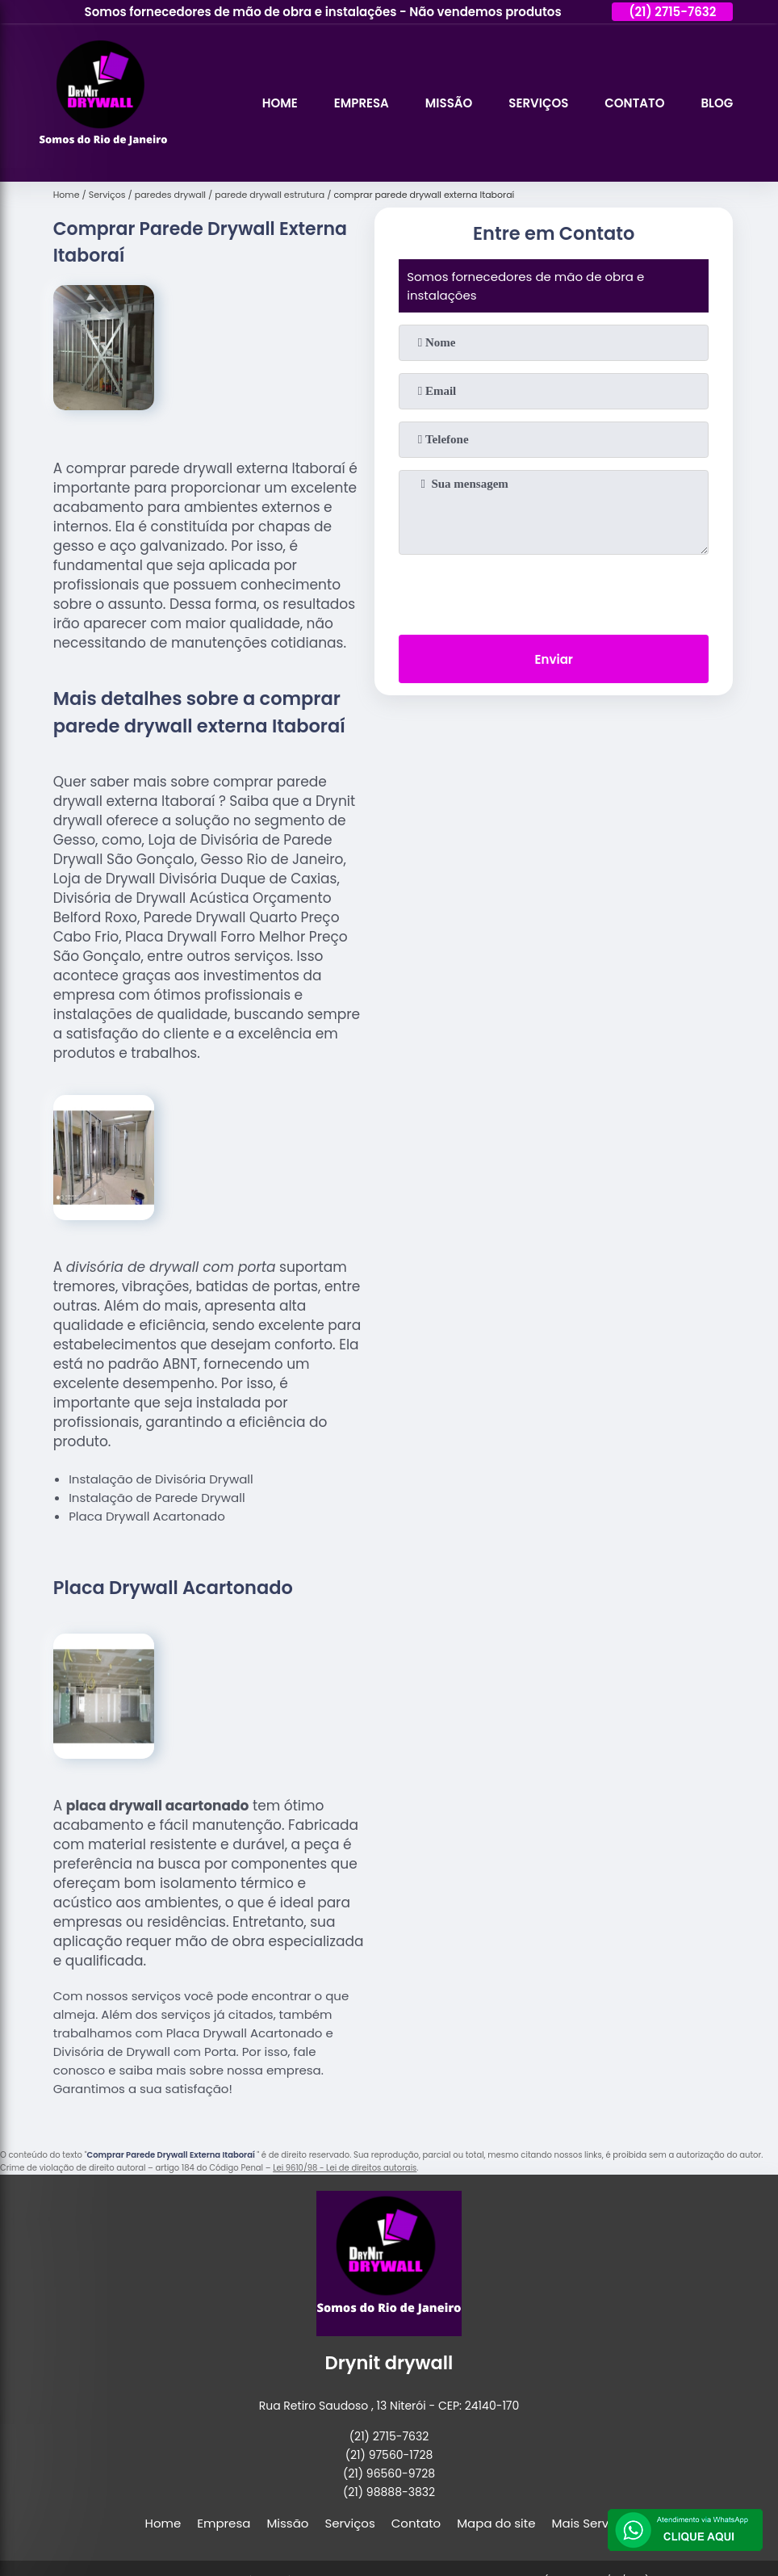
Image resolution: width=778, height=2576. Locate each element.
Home (280, 102)
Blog (717, 102)
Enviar (554, 659)
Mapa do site (496, 2523)
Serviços (538, 102)
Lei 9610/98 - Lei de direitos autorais (344, 2168)
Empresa (361, 102)
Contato (634, 102)
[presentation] (553, 591)
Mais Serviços (593, 2523)
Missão (448, 102)
